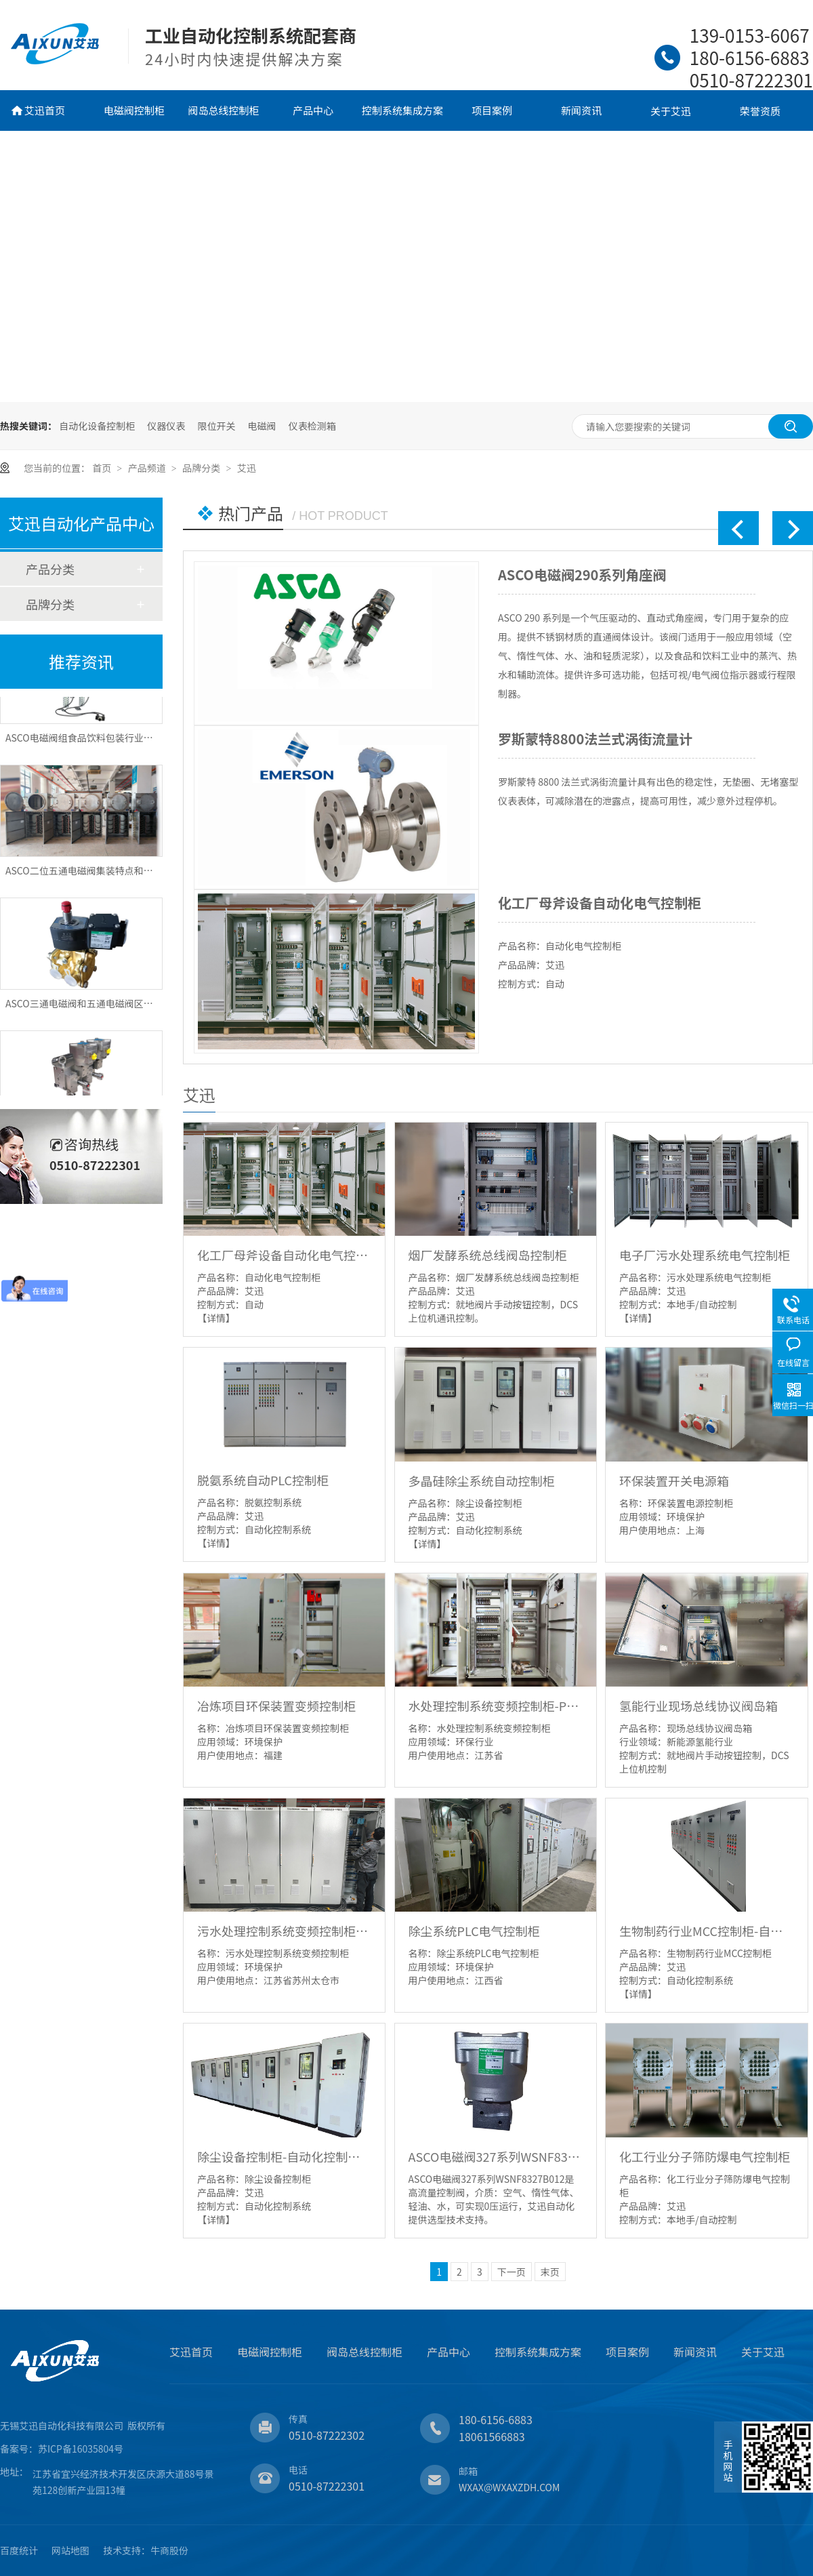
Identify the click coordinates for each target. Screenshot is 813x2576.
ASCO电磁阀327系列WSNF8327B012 (496, 2156)
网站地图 (70, 2550)
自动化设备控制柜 (97, 425)
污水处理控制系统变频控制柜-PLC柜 (284, 1930)
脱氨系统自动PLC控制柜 (263, 1480)
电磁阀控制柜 (134, 110)
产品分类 (50, 569)
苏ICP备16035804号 (80, 2448)
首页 (102, 468)
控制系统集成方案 (402, 110)
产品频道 (148, 468)
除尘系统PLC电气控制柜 (474, 1930)
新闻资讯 (581, 110)
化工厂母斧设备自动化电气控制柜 (599, 902)
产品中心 (313, 110)
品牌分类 (202, 468)
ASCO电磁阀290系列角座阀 (582, 574)
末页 (550, 2271)
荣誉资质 (760, 111)
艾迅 (246, 468)
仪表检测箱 (312, 425)
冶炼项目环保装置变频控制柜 (276, 1705)
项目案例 (492, 110)
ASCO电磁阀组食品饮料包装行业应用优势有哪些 (107, 743)
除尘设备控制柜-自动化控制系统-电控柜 (284, 2156)
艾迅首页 (44, 110)
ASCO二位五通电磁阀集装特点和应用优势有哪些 (107, 876)
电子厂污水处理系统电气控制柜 (704, 1255)
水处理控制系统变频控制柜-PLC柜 (496, 1705)
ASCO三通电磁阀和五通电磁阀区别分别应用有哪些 (112, 1008)
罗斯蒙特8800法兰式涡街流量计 (595, 738)
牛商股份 (169, 2550)
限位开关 (216, 425)
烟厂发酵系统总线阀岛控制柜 (488, 1255)
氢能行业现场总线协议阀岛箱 (698, 1705)
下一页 (511, 2271)
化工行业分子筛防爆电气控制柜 (704, 2156)
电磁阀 (262, 425)
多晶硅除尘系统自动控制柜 (482, 1480)
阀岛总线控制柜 (223, 110)
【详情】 (216, 1318)
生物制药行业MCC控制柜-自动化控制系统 (706, 1930)
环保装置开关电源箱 (674, 1480)
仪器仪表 (166, 425)
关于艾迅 (670, 111)
